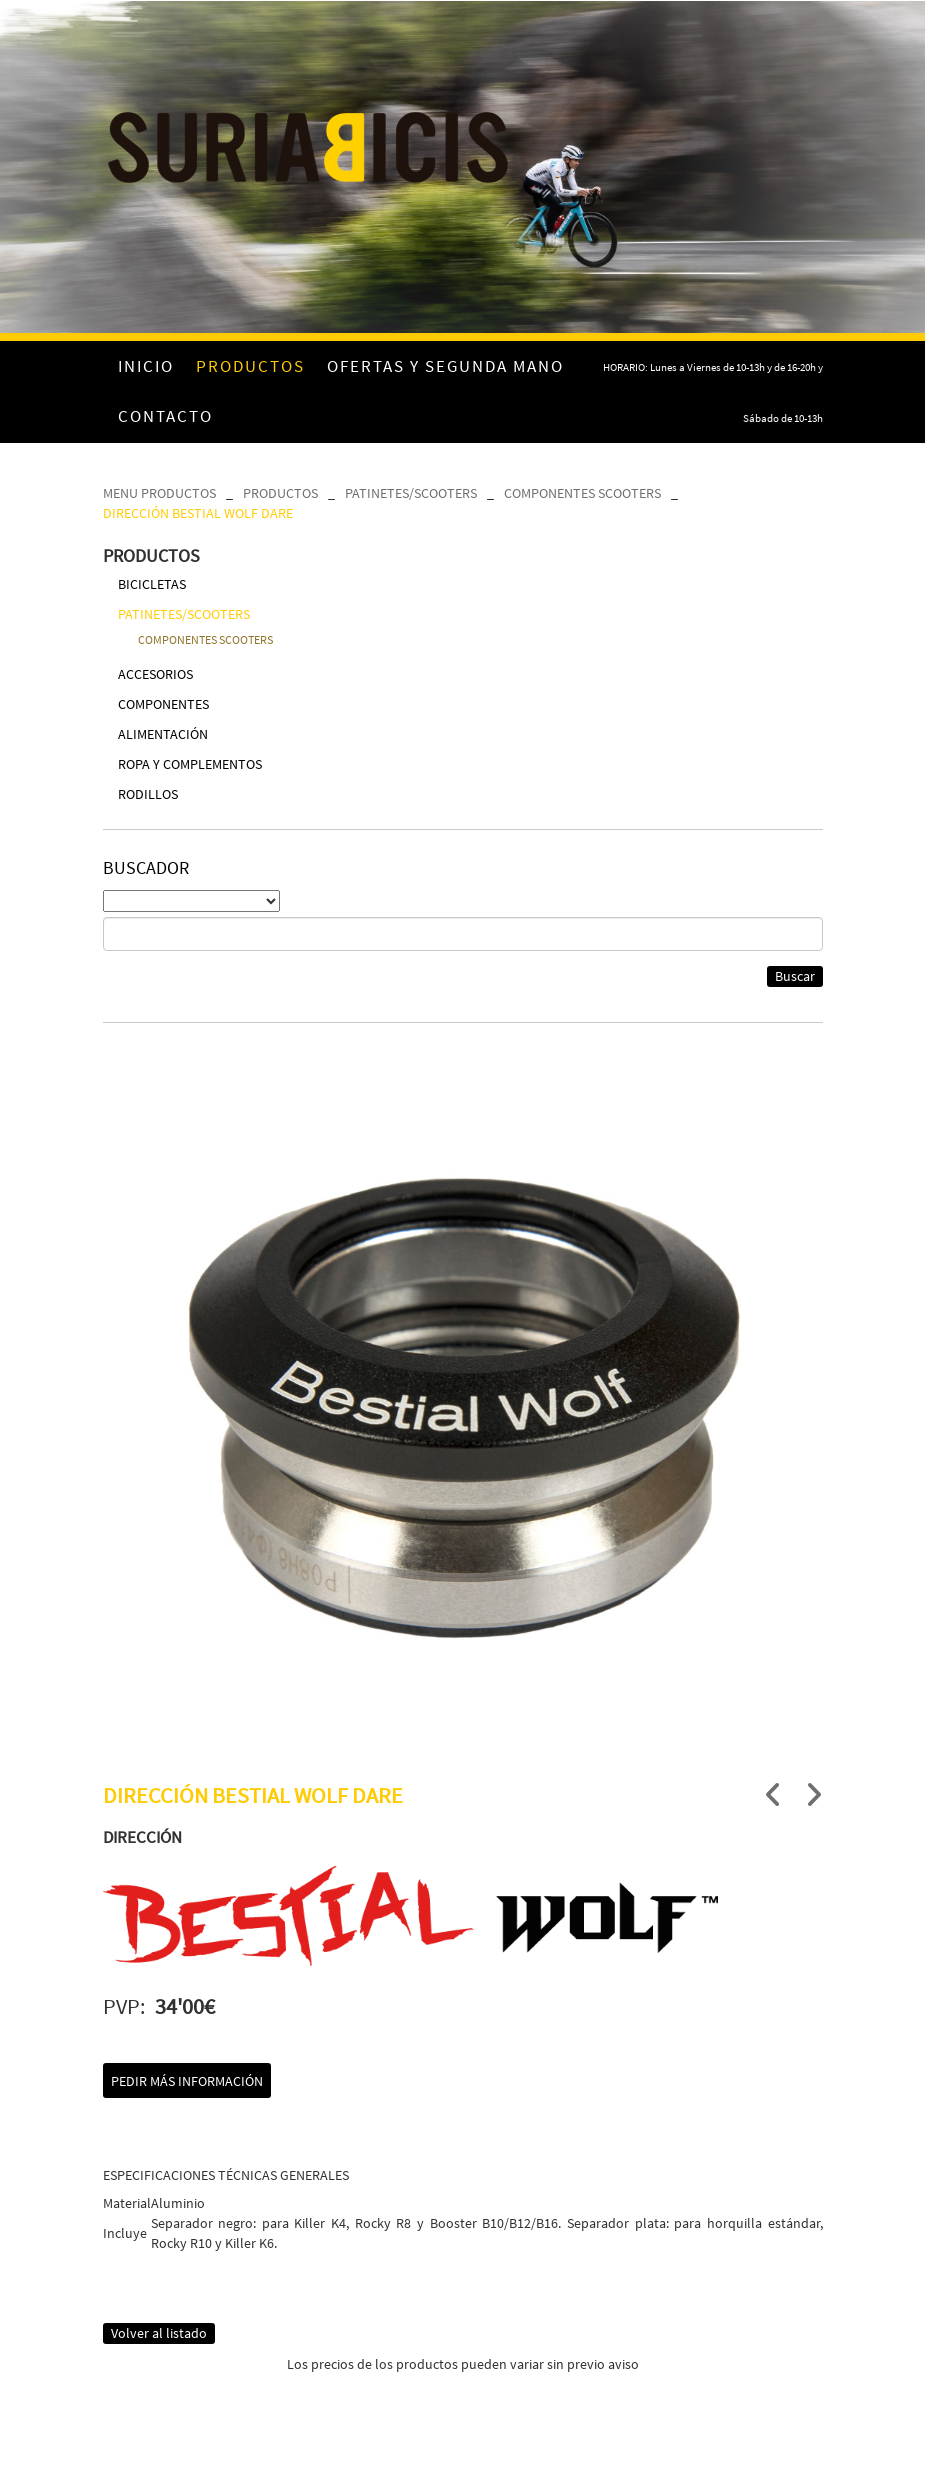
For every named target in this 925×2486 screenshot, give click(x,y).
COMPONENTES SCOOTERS (582, 493)
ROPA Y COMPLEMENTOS (190, 764)
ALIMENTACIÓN (163, 734)
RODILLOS (148, 794)
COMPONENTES (163, 704)
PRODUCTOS (280, 493)
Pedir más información (187, 2081)
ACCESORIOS (155, 674)
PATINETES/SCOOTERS (411, 493)
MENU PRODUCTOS (159, 493)
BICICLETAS (152, 584)
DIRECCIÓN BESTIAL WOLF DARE (198, 513)
